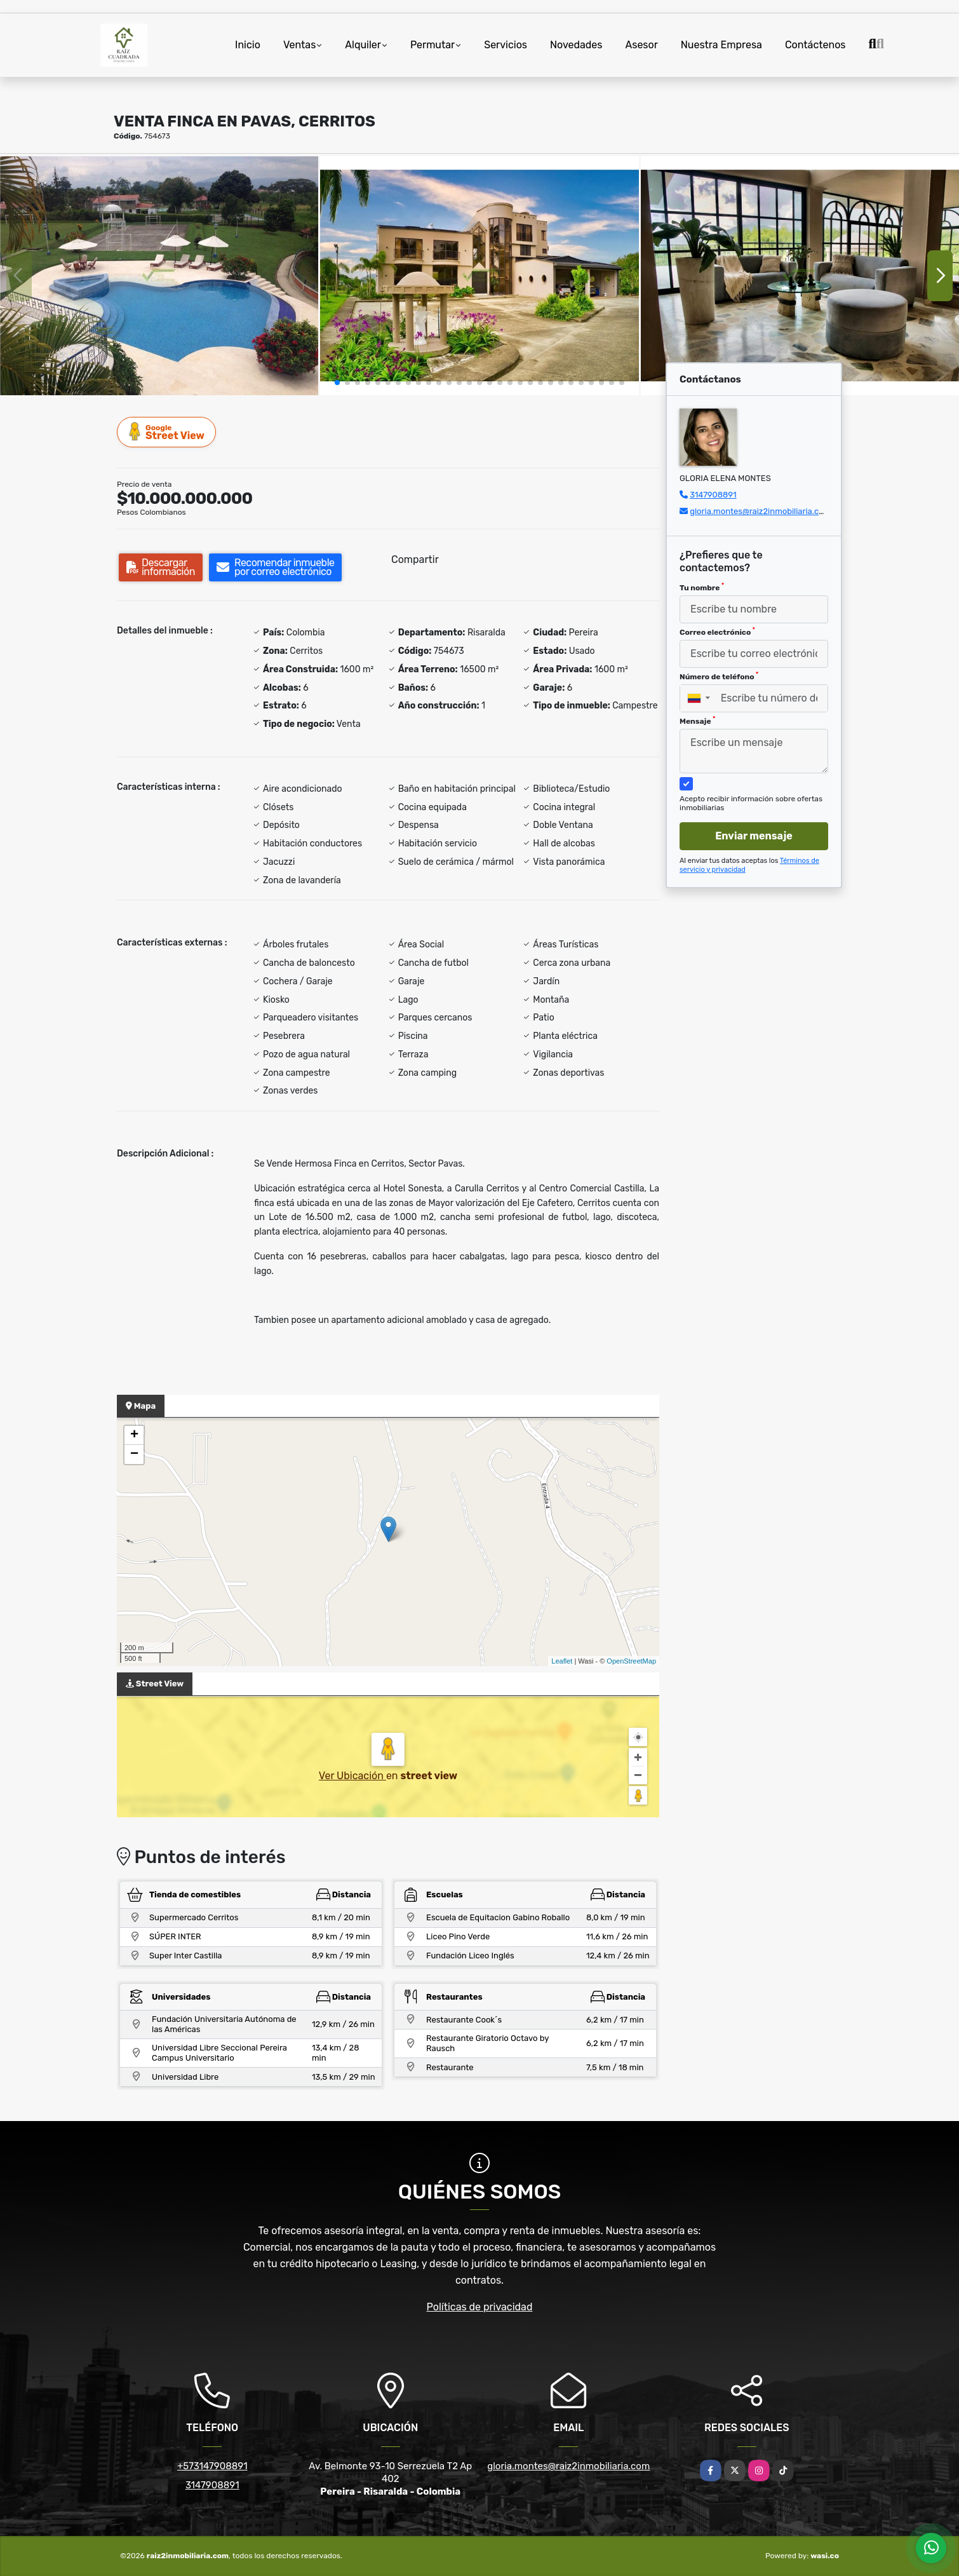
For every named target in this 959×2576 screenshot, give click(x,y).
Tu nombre (702, 587)
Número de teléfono (719, 676)
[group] (159, 275)
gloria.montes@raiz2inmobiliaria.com (760, 511)
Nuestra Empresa (721, 45)
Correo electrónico (717, 632)
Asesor (642, 45)
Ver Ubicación (352, 1776)
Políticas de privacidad (480, 2307)
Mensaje (697, 720)
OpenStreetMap (631, 1661)
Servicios (505, 45)
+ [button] (134, 1435)
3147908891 (713, 494)
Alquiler (363, 45)
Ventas (299, 45)
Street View (167, 432)
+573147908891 (212, 2466)
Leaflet (561, 1661)
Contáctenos (815, 45)
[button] (337, 382)
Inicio (247, 45)
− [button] (134, 1454)
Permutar (432, 45)
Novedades (576, 45)
